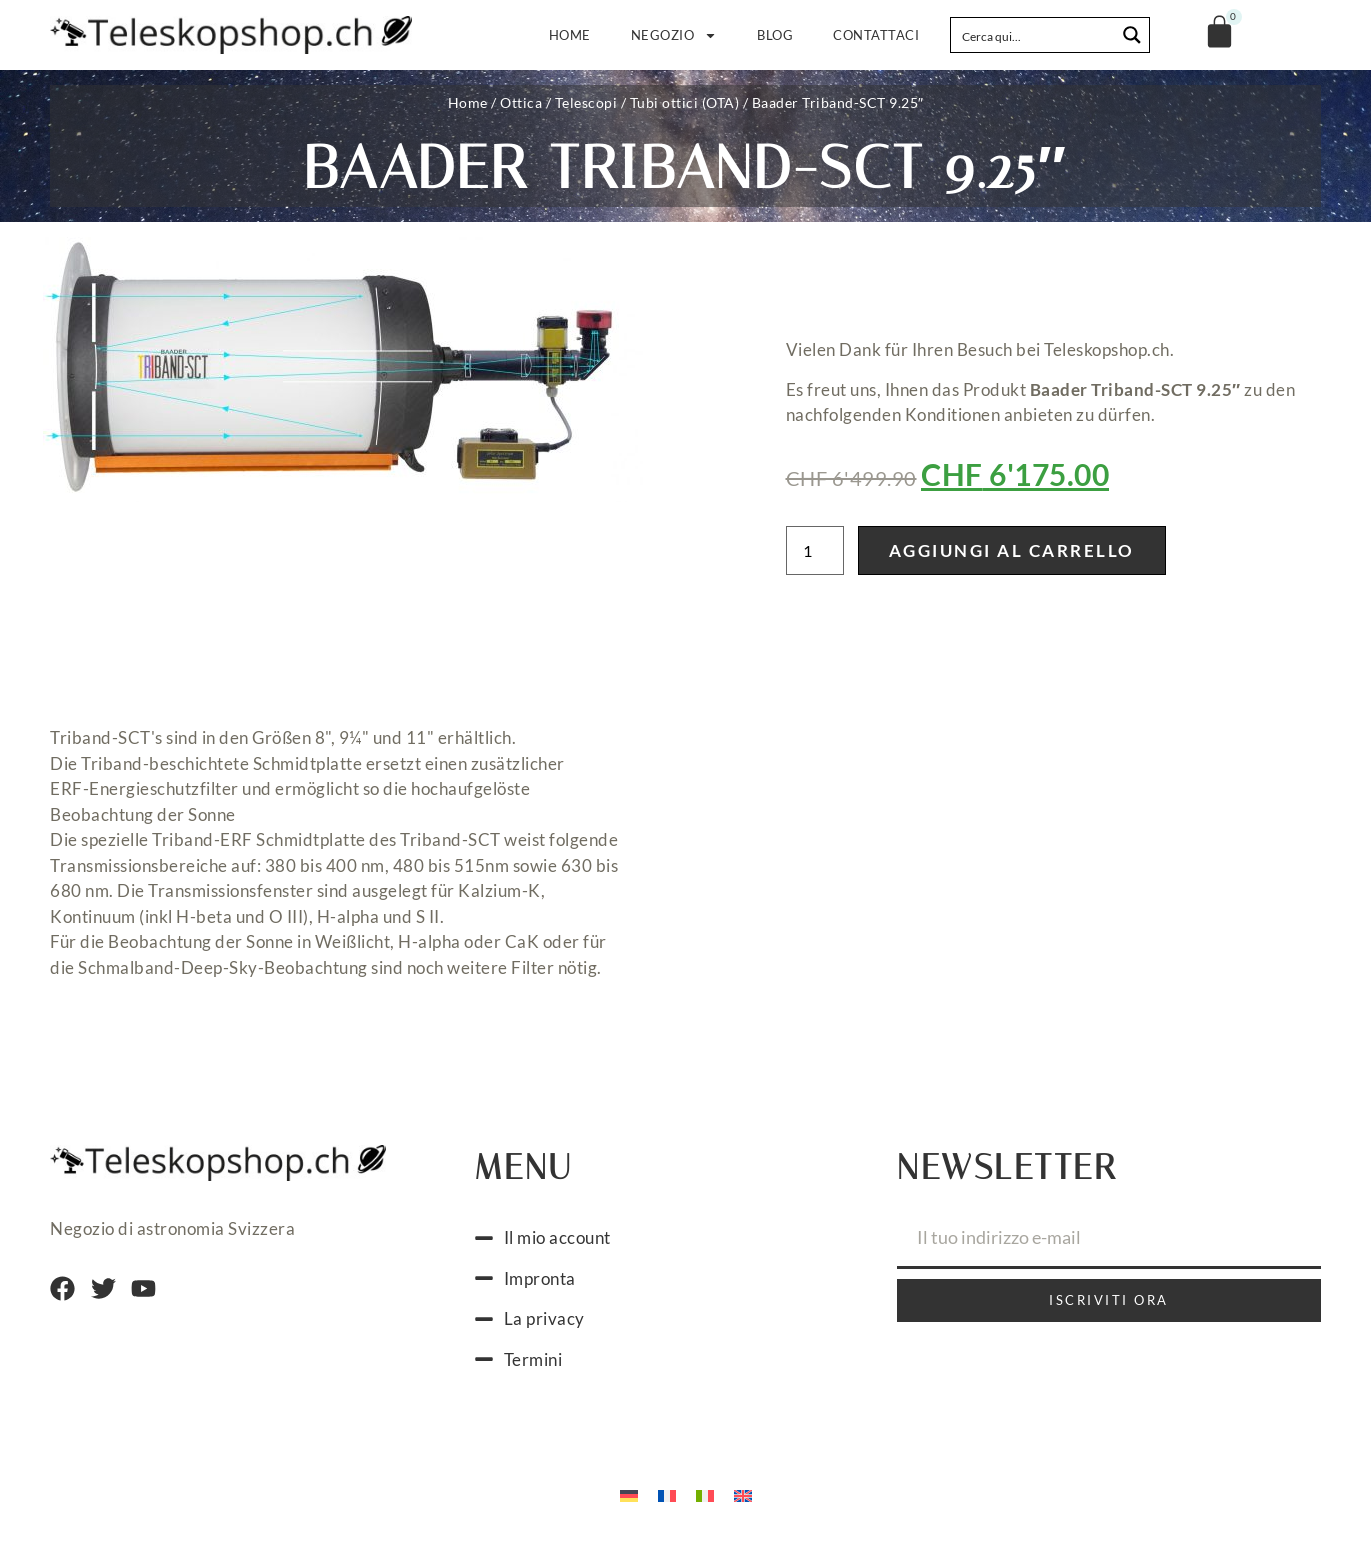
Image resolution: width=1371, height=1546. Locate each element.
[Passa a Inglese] (743, 1494)
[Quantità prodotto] (815, 550)
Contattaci (876, 35)
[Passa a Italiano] (705, 1494)
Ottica (521, 102)
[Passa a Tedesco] (629, 1494)
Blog (775, 35)
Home (570, 35)
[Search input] (1034, 35)
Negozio (674, 35)
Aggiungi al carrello (1012, 550)
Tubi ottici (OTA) (685, 102)
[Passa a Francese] (667, 1494)
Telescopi (586, 102)
